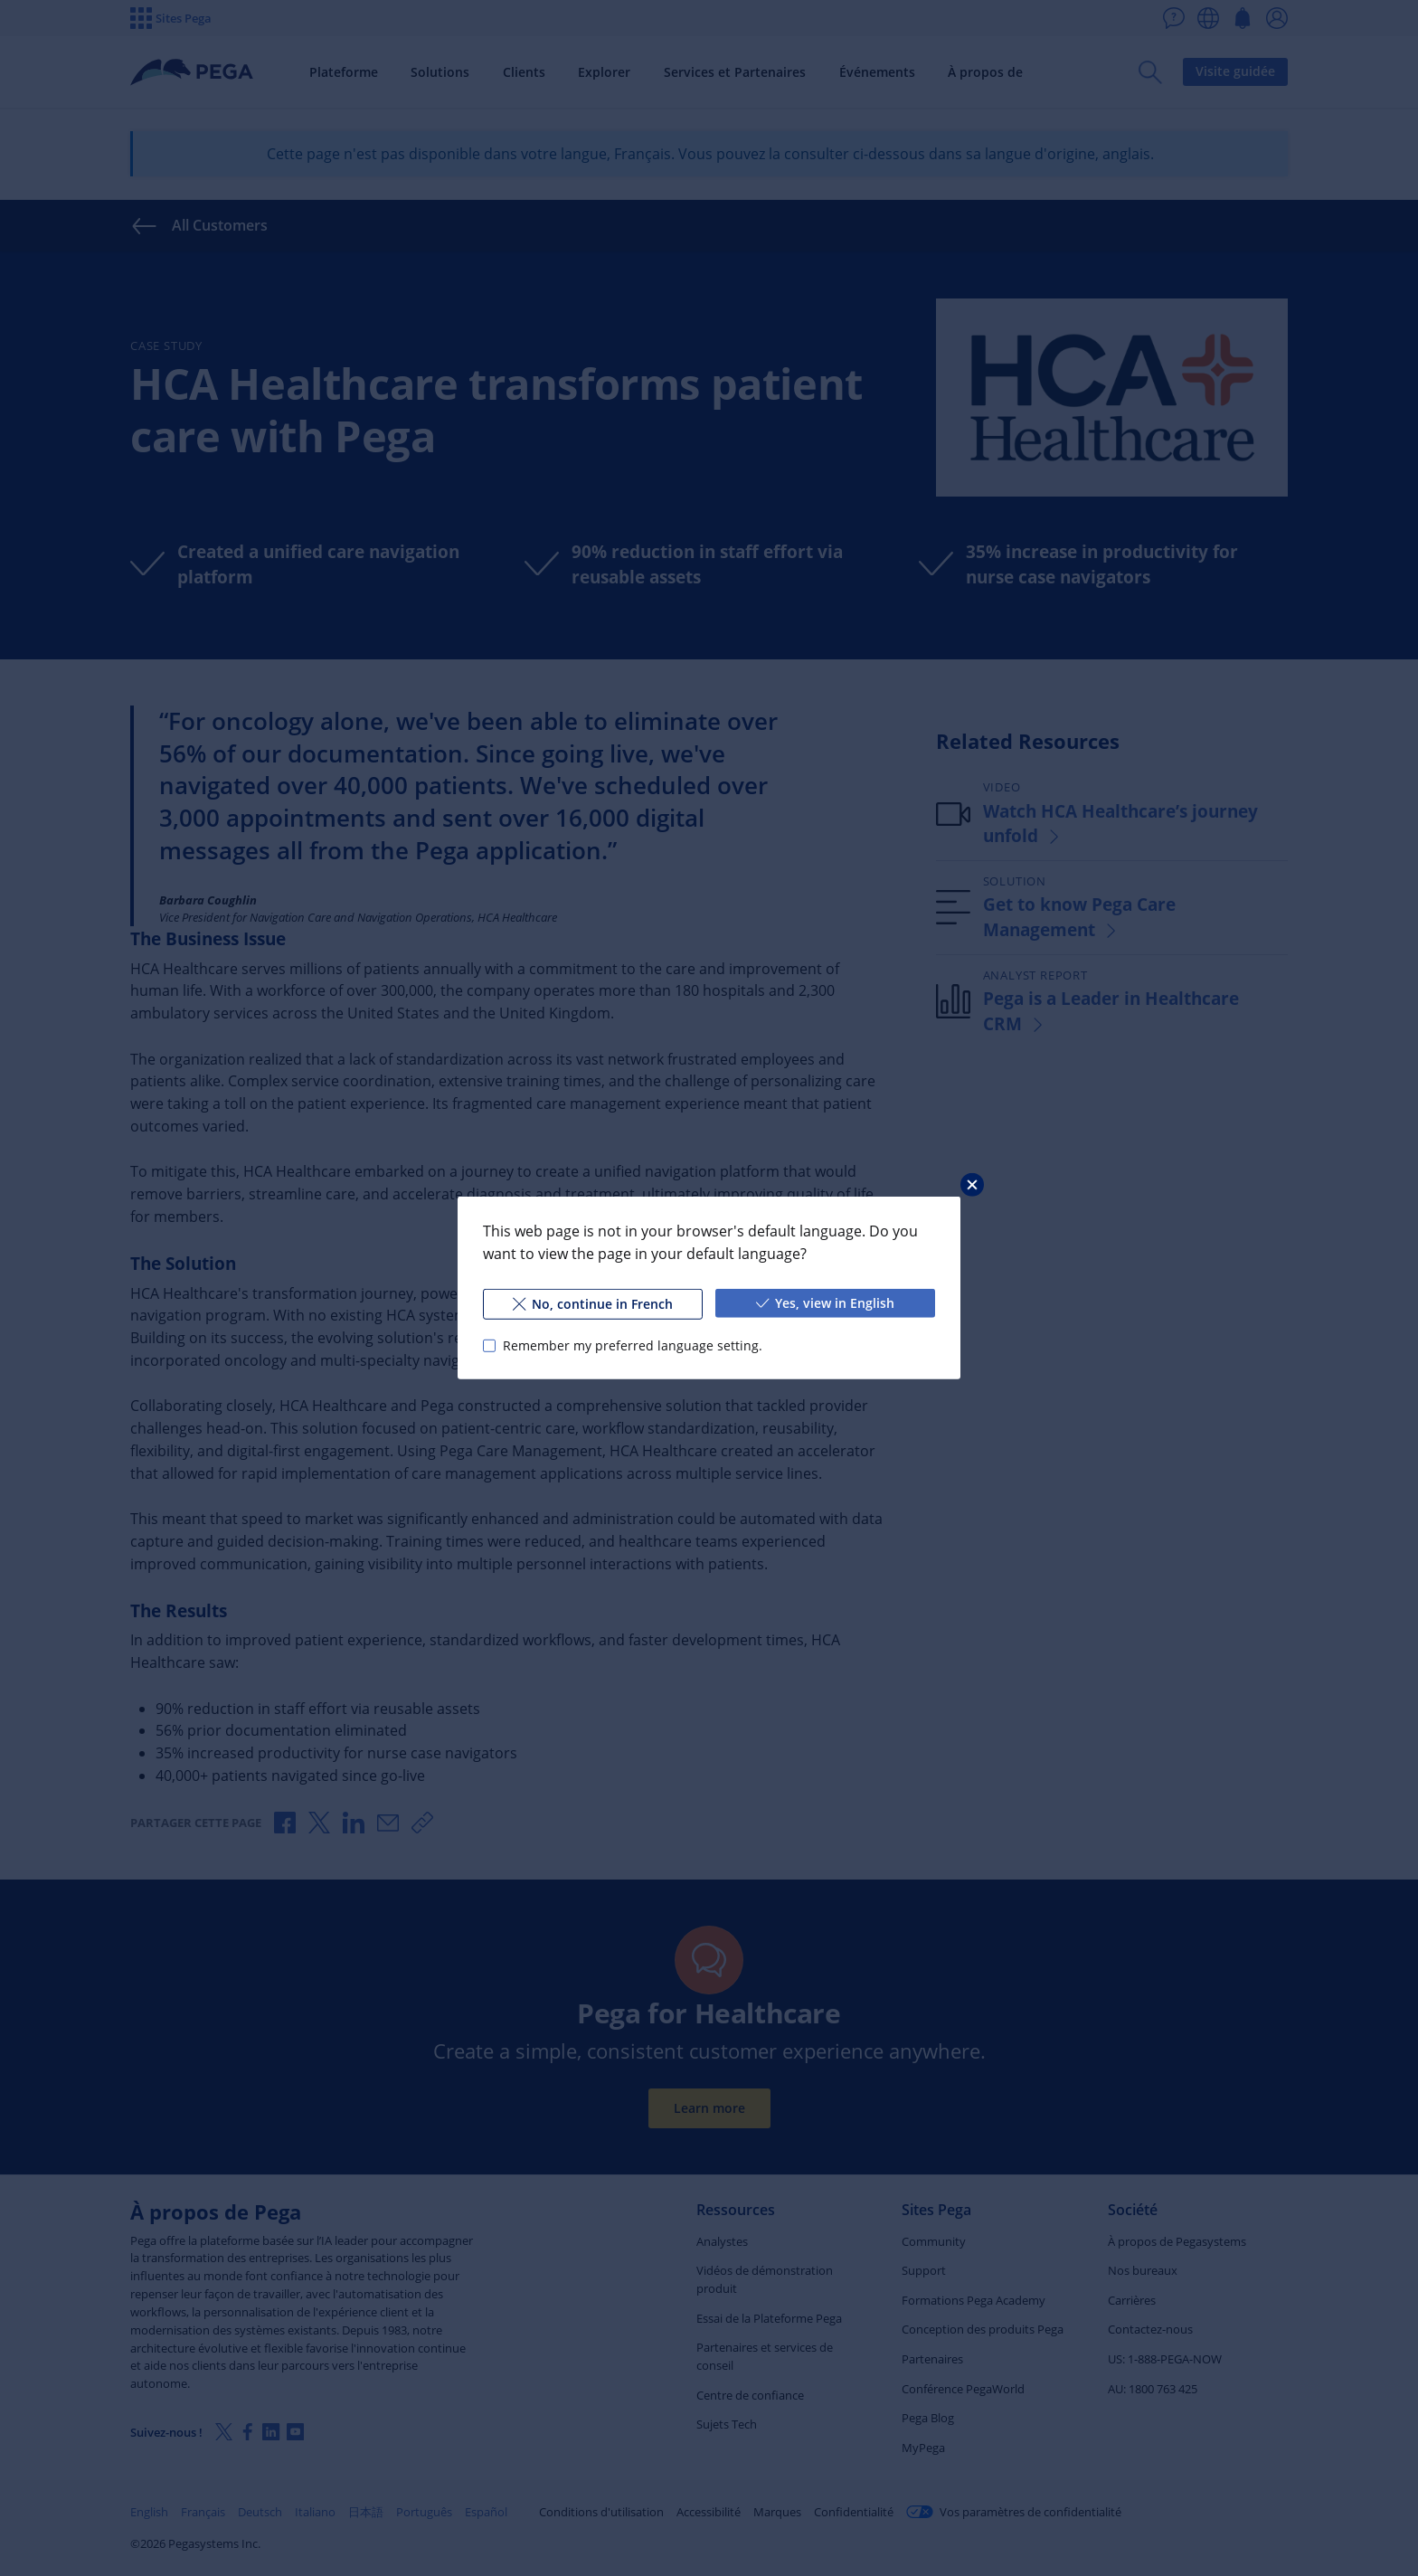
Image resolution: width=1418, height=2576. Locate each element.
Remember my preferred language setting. (632, 1345)
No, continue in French (593, 1303)
